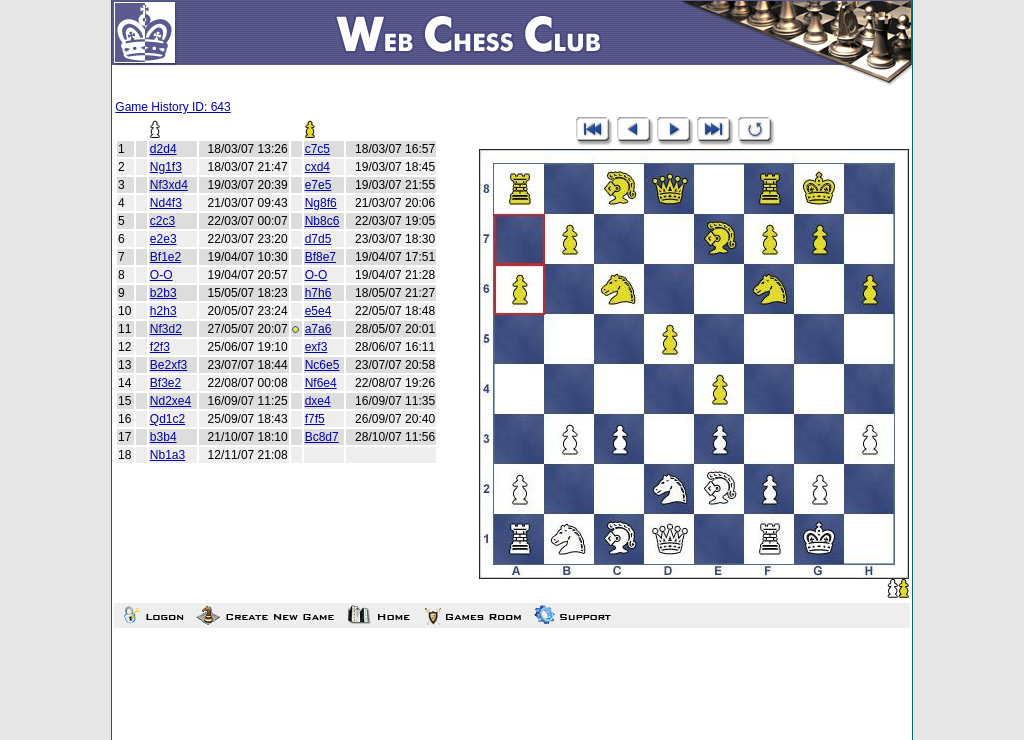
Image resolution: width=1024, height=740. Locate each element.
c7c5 (317, 149)
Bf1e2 (165, 257)
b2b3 (163, 293)
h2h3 (163, 311)
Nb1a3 (167, 455)
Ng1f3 (166, 167)
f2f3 (160, 347)
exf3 (316, 347)
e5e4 (318, 311)
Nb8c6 (322, 221)
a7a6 (318, 329)
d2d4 (163, 149)
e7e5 (318, 185)
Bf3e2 (165, 383)
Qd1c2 (167, 419)
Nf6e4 (321, 383)
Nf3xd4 (169, 185)
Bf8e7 (320, 257)
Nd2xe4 (170, 401)
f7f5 (315, 419)
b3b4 (163, 437)
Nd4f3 (166, 203)
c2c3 (162, 221)
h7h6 (318, 293)
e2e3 (163, 239)
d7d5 (318, 239)
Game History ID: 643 (172, 107)
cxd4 (317, 167)
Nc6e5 (322, 365)
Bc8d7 (322, 437)
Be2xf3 (168, 365)
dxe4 (318, 401)
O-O (161, 275)
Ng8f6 (321, 203)
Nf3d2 (166, 329)
